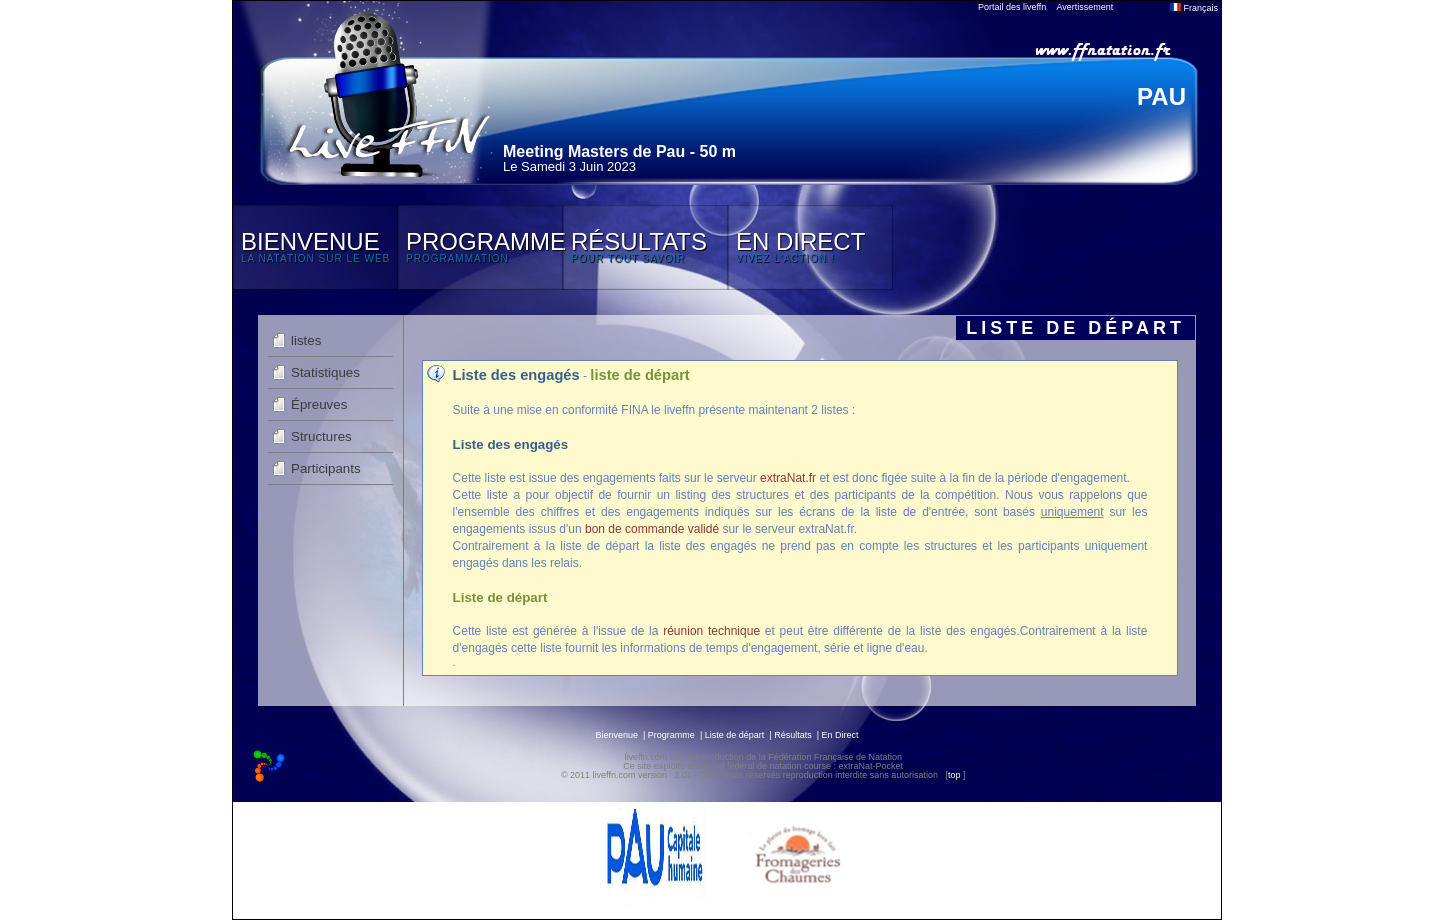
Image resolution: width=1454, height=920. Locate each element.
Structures (321, 436)
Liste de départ (735, 735)
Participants (326, 468)
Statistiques (325, 372)
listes (306, 340)
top (954, 775)
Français (1194, 8)
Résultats (793, 735)
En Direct (840, 735)
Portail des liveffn (1012, 7)
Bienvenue (616, 735)
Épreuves (319, 404)
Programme (671, 735)
